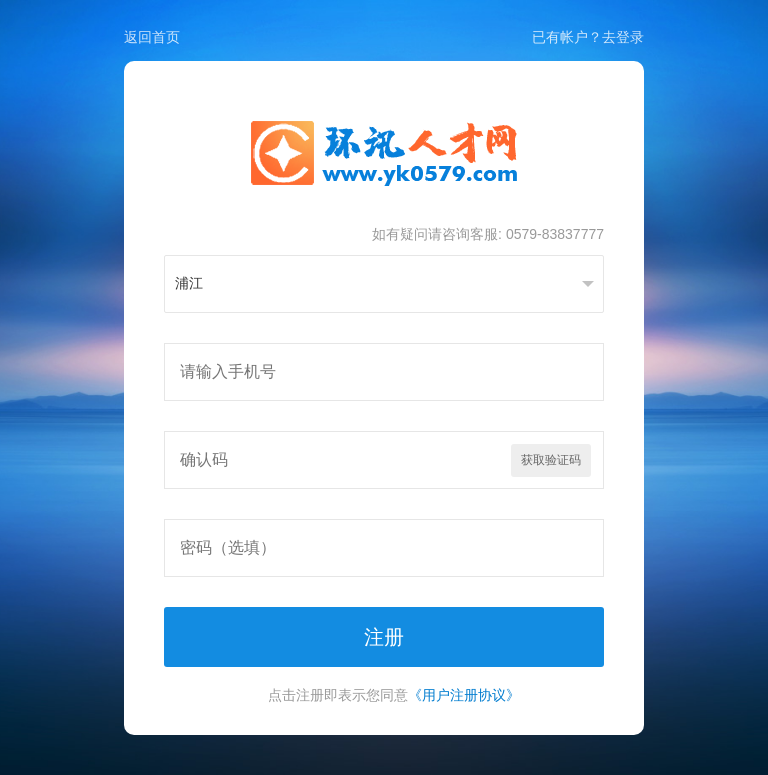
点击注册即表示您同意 (394, 695)
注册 (384, 637)
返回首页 (152, 37)
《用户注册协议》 (464, 695)
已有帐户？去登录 (588, 37)
